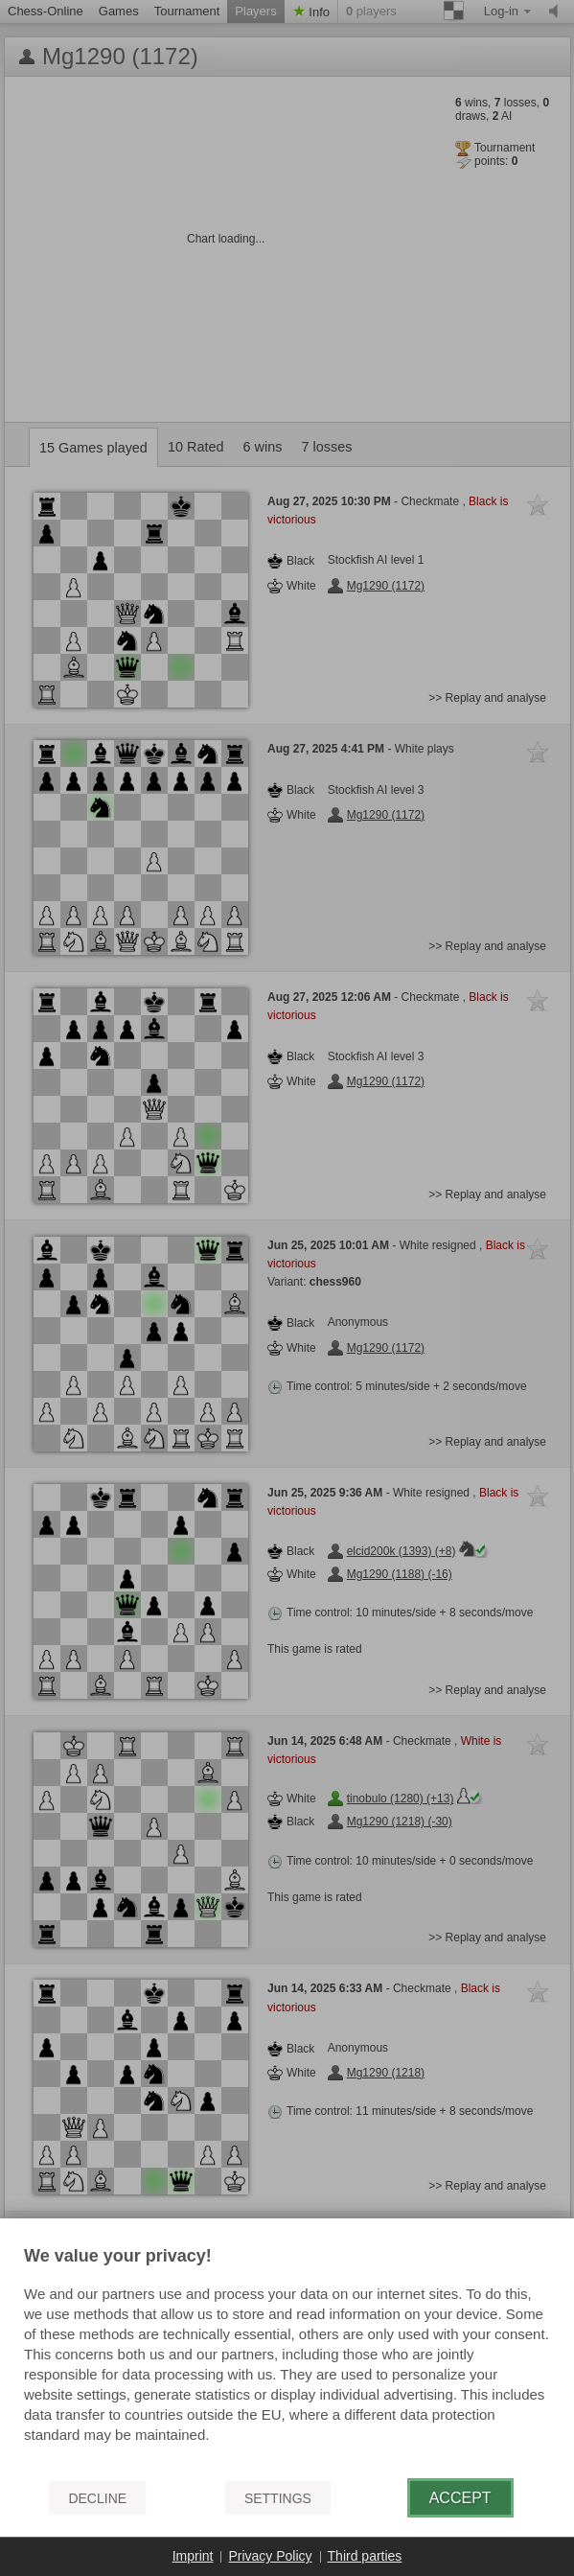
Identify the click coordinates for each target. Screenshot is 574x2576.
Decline (97, 2498)
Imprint (193, 2556)
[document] (287, 2355)
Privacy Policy (269, 2556)
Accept (460, 2498)
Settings (277, 2498)
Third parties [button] (365, 2556)
